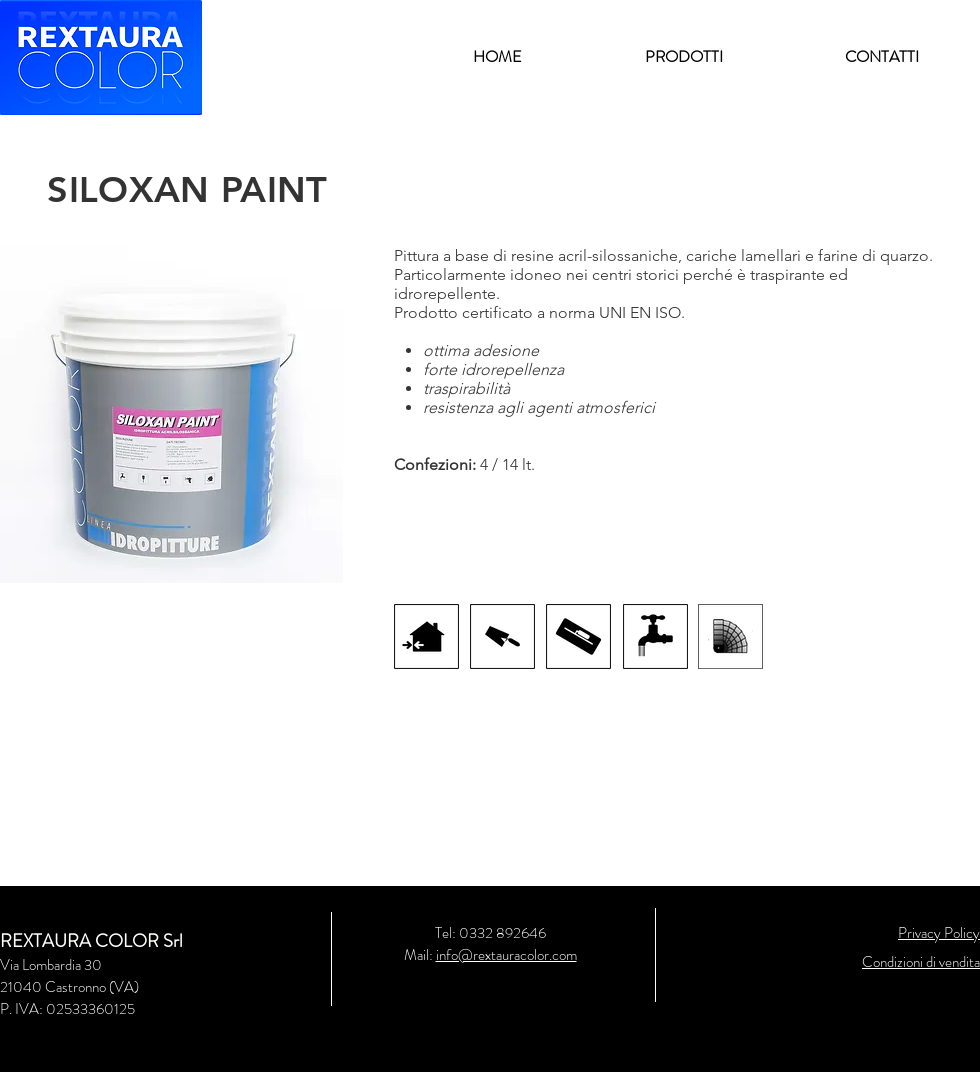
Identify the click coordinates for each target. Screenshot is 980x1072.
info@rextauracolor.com (506, 955)
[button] (683, 57)
